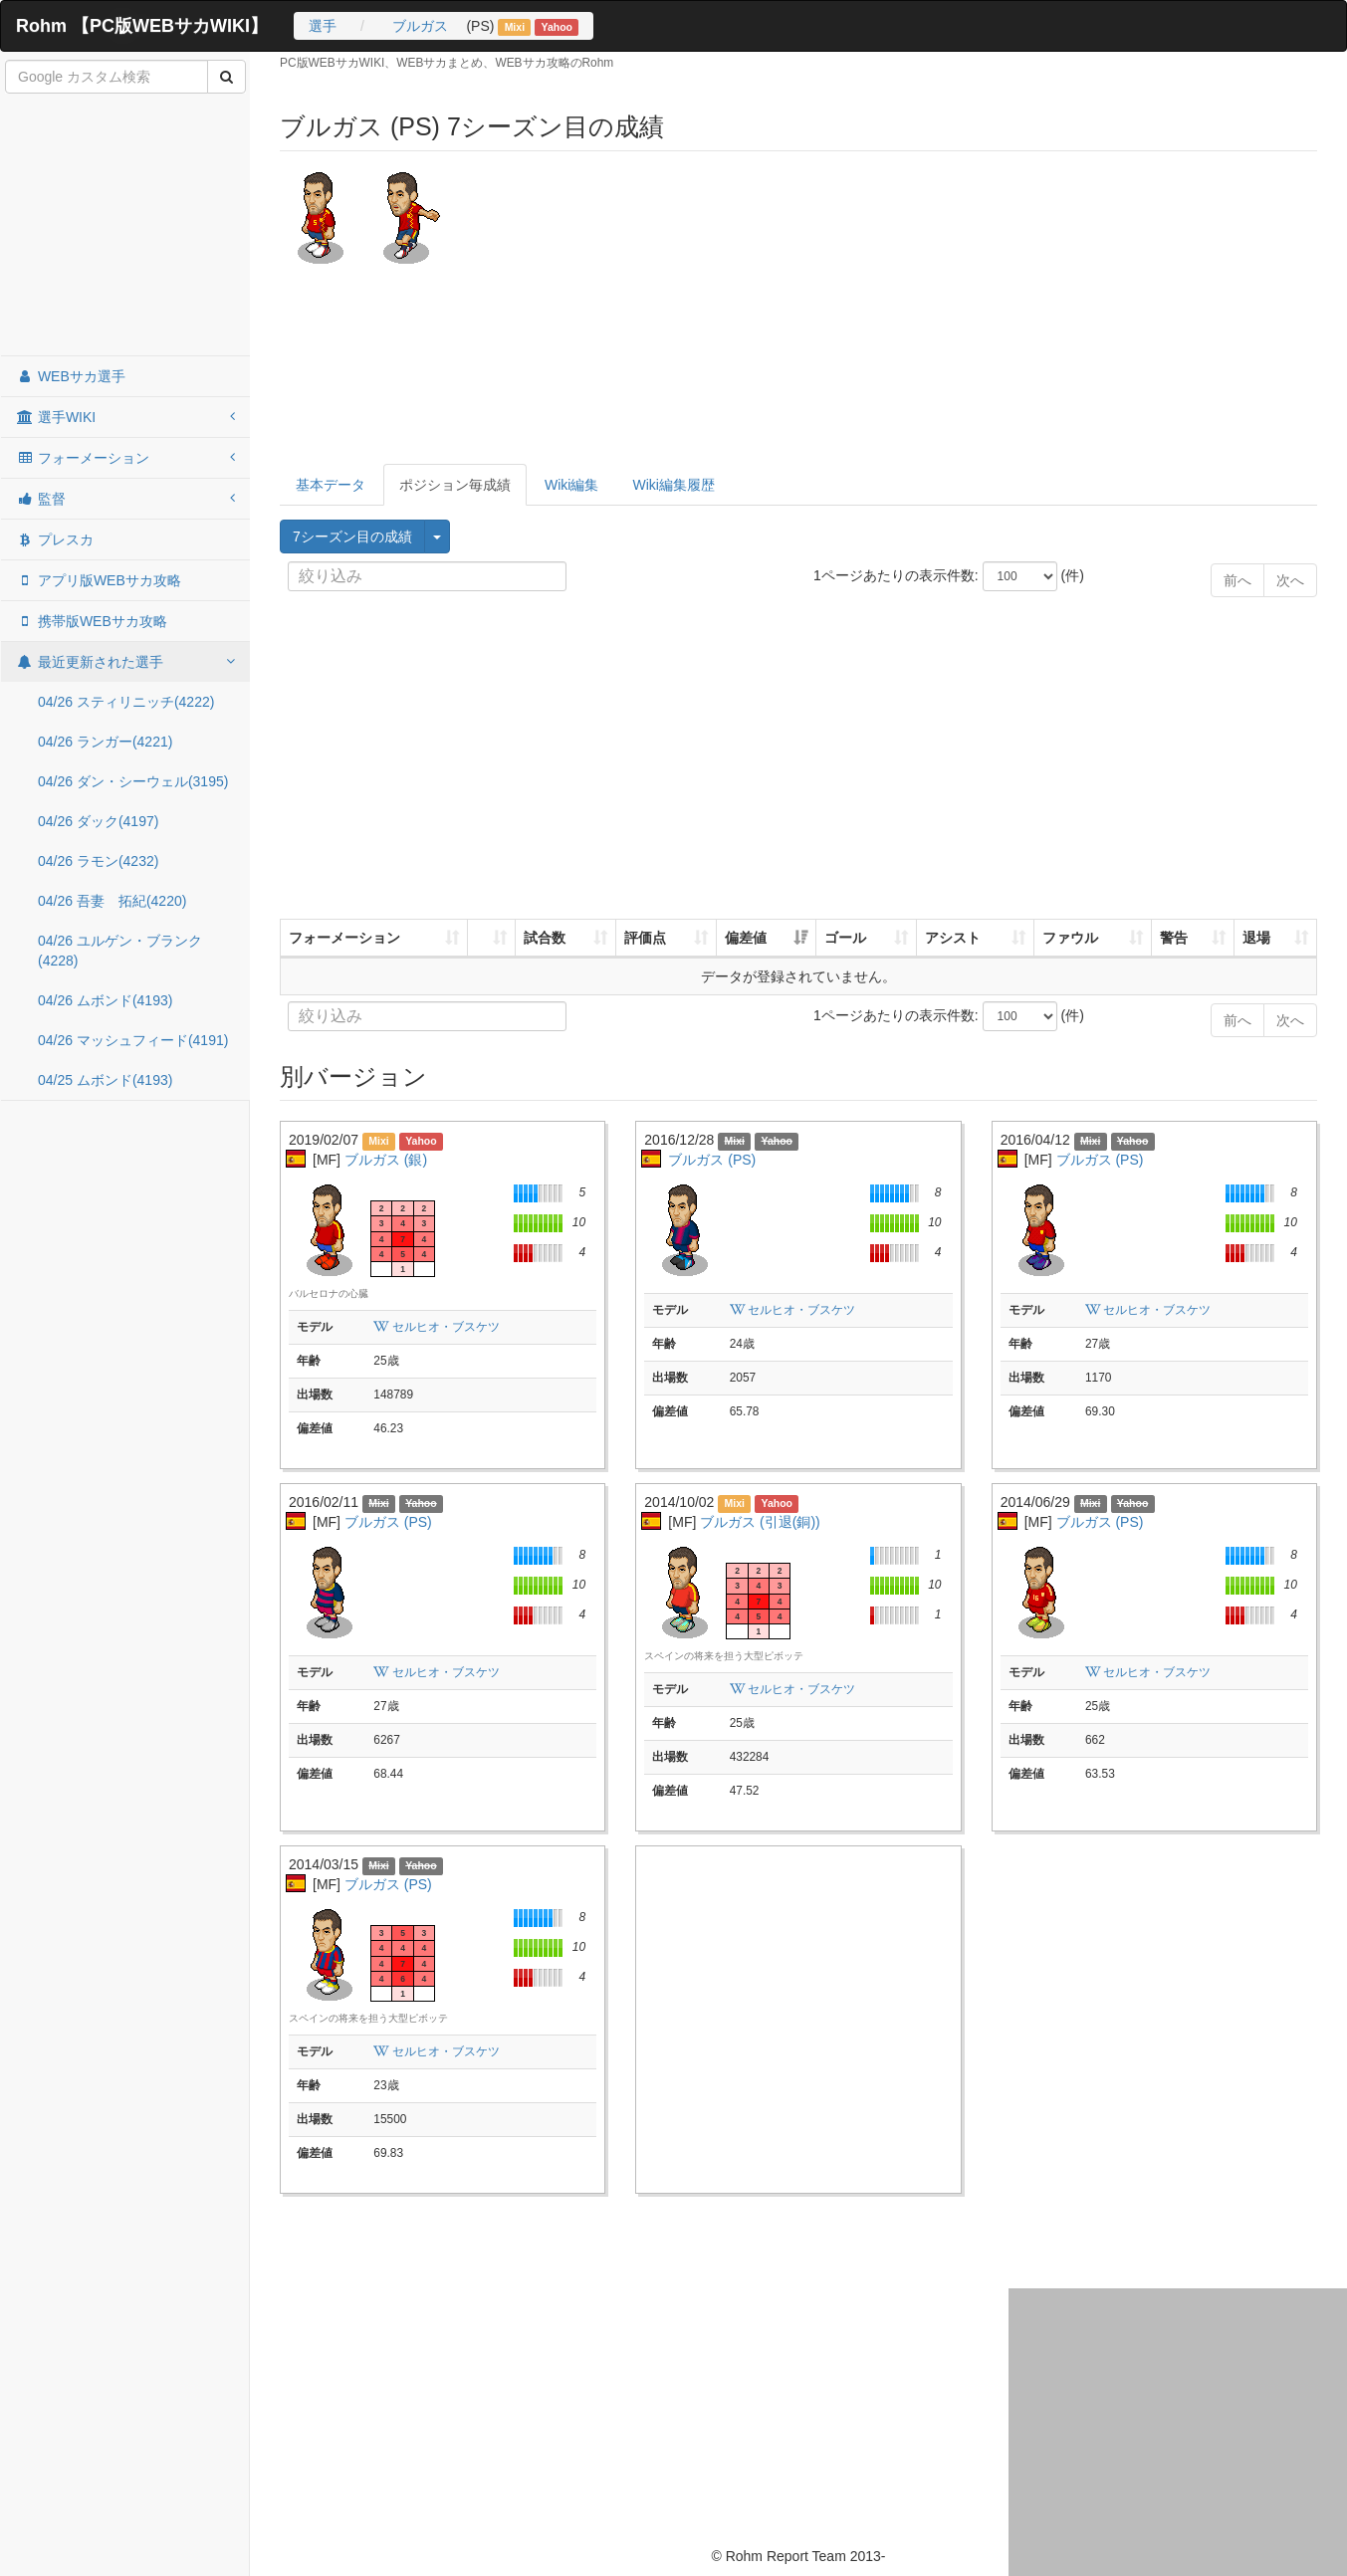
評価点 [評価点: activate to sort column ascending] (645, 938)
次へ (1290, 580)
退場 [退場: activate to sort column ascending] (1256, 938)
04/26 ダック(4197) (98, 821)
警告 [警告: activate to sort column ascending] (1174, 938)
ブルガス (420, 26)
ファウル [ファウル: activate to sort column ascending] (1070, 938)
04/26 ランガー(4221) (105, 742)
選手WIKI (125, 417)
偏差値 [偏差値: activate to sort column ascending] (746, 938)
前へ (1237, 580)
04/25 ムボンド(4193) (105, 1080)
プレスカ (55, 539)
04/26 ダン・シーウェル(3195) (133, 781)
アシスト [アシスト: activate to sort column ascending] (953, 938)
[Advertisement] (125, 226)
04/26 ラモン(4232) (98, 861)
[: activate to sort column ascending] (492, 939)
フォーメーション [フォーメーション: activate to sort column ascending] (344, 938)
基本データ (330, 485)
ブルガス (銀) (385, 1160)
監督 (125, 499)
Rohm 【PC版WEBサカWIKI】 (142, 26)
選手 (323, 26)
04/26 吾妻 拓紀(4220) (112, 901)
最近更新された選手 (125, 662)
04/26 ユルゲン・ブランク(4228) (120, 950)
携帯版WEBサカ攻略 (91, 621)
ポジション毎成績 (455, 485)
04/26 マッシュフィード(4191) (133, 1040)
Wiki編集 (571, 485)
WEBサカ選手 (70, 376)
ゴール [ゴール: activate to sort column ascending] (845, 938)
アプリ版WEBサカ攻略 (98, 580)
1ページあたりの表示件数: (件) (931, 576)
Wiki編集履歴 (673, 485)
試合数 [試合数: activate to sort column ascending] (544, 938)
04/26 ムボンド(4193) (105, 1000)
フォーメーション (125, 458)
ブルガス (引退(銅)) (760, 1522)
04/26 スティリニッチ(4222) (126, 702)
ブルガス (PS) (712, 1160)
